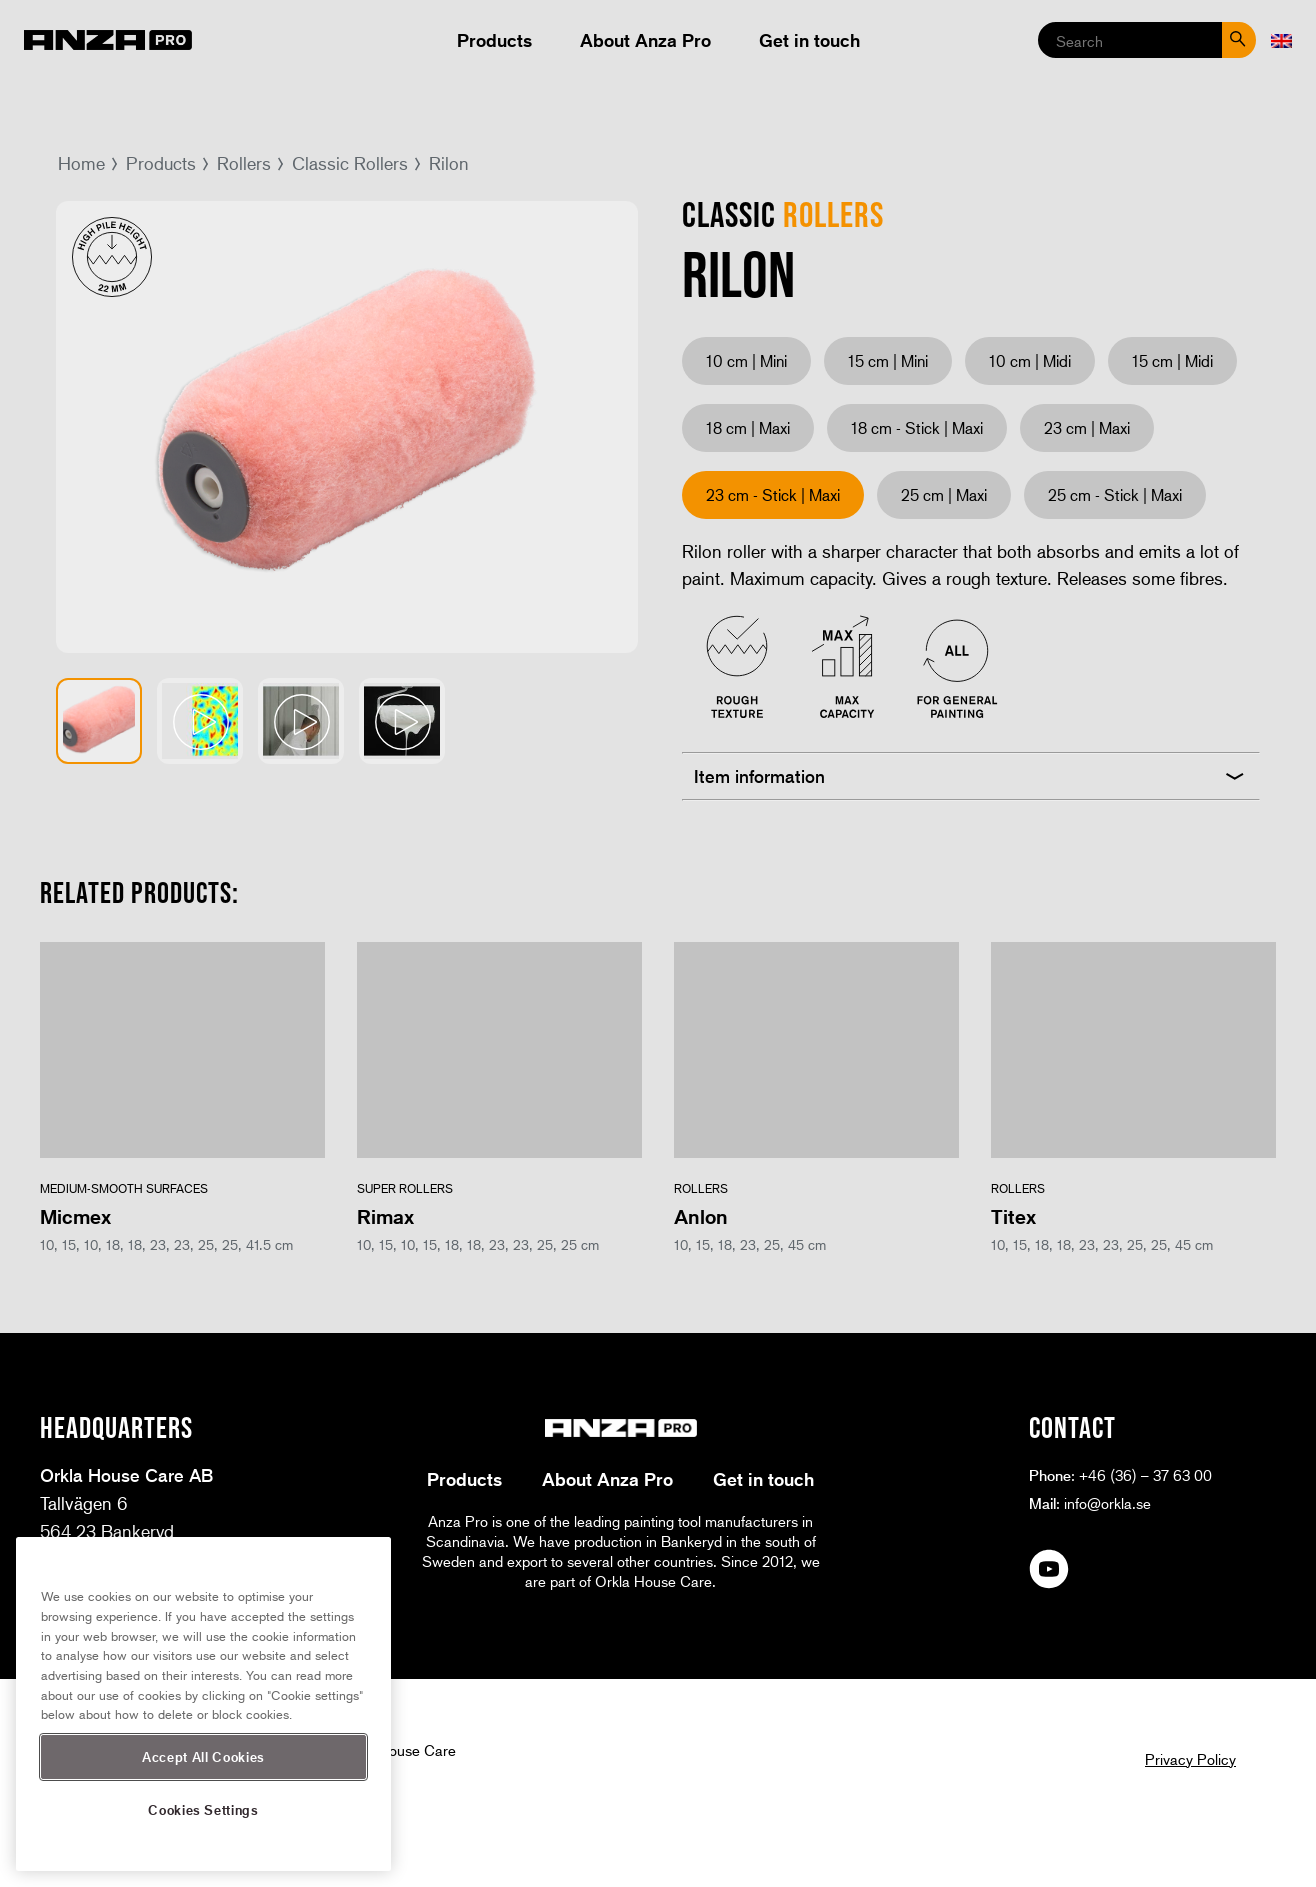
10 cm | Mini (746, 360)
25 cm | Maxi (944, 494)
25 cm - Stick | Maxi (1115, 494)
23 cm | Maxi (1087, 427)
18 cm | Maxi (748, 427)
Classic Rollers (350, 163)
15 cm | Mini (888, 360)
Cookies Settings (203, 1809)
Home (81, 163)
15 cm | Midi (1172, 360)
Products (494, 40)
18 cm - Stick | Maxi (917, 427)
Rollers (244, 163)
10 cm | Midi (1030, 360)
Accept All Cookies (203, 1756)
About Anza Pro (645, 40)
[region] (203, 1704)
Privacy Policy (1190, 1759)
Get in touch (809, 40)
